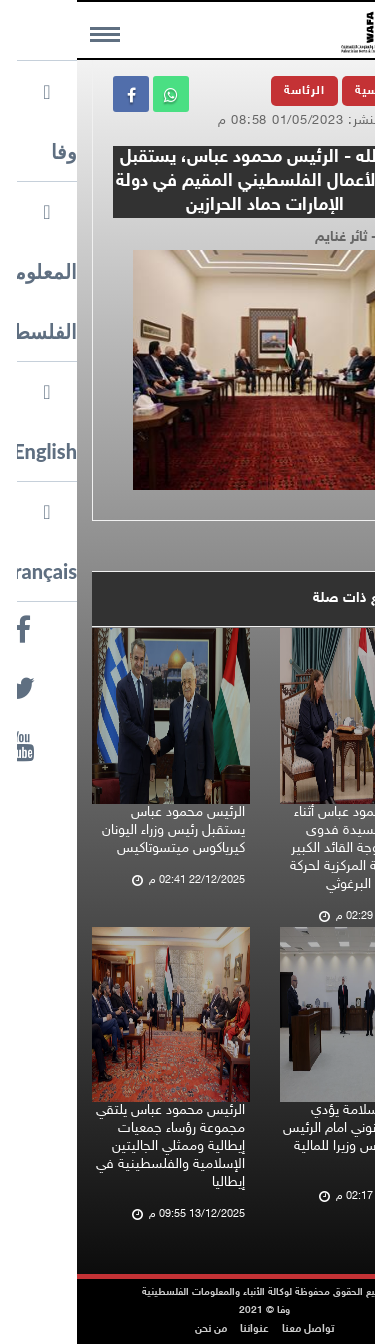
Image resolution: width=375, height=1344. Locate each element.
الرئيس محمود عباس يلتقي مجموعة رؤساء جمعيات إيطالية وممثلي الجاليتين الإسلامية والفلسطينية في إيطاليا (93, 1146)
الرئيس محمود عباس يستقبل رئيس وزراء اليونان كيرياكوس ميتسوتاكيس (96, 830)
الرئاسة (227, 91)
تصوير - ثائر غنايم (288, 237)
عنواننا (177, 1329)
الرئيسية (302, 91)
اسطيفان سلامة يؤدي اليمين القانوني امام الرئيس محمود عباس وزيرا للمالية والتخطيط (280, 1137)
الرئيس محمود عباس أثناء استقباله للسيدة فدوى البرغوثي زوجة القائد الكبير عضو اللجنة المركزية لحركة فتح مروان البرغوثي (284, 848)
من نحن (134, 1329)
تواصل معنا (231, 1329)
